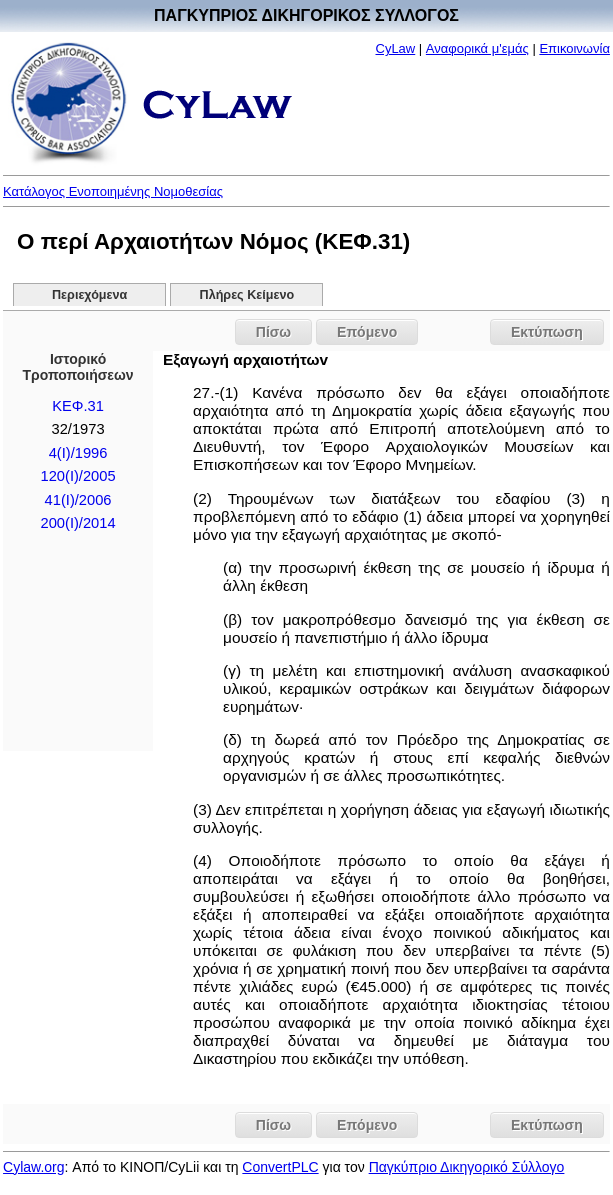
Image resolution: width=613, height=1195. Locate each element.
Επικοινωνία (574, 48)
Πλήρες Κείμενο (247, 295)
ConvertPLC (280, 1167)
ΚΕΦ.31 (78, 406)
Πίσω (273, 332)
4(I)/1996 (78, 453)
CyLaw (396, 48)
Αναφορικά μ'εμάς (477, 48)
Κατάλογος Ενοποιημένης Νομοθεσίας (113, 191)
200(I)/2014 (78, 523)
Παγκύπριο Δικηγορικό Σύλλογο (467, 1167)
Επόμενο (367, 332)
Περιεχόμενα (89, 295)
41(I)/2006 (78, 500)
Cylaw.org (33, 1167)
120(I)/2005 (78, 476)
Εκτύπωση (547, 332)
